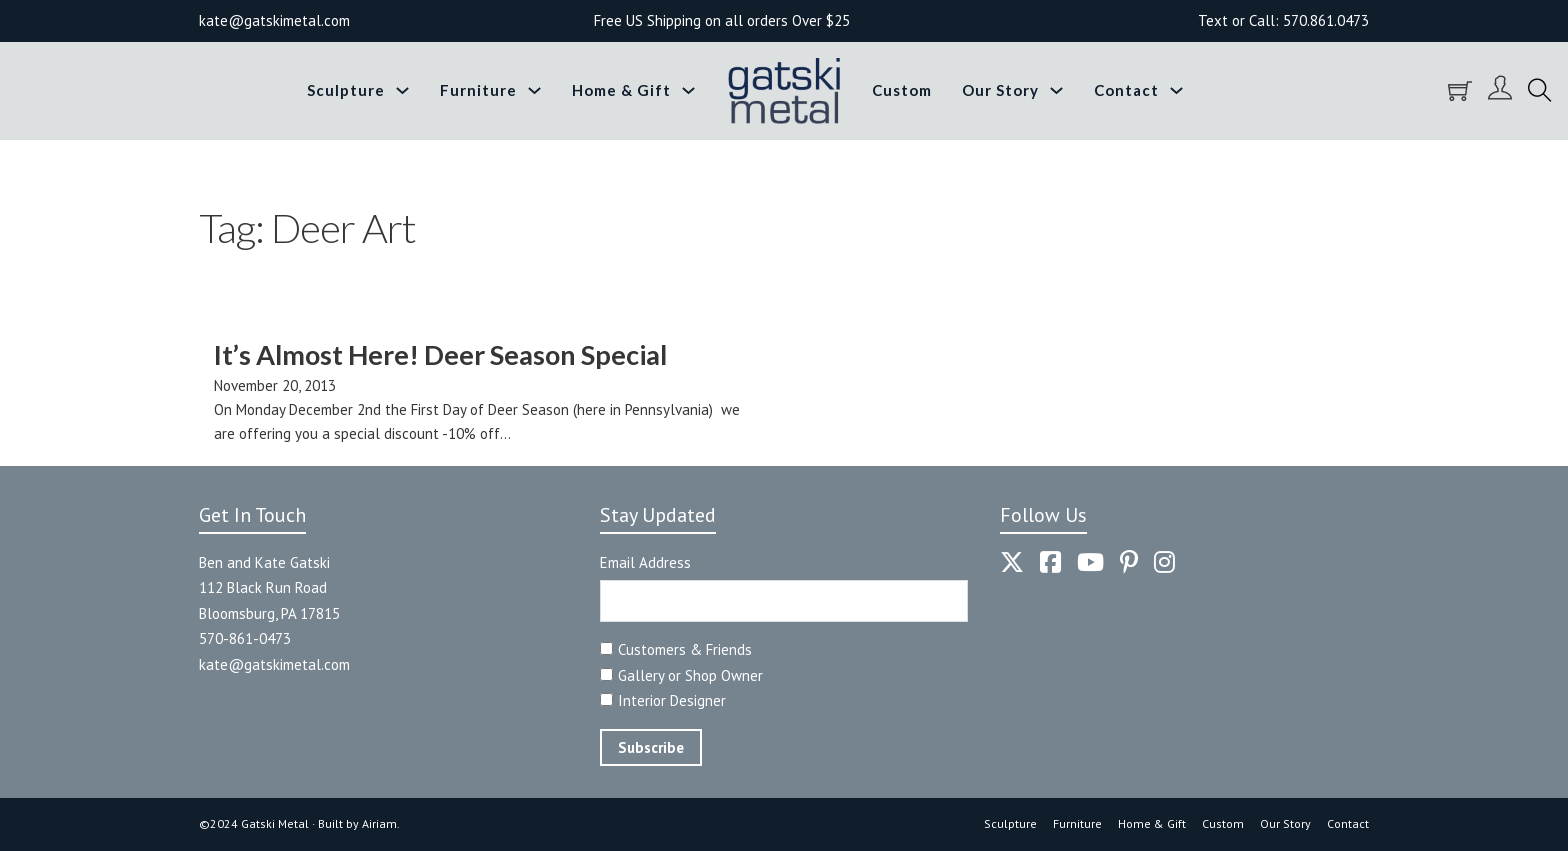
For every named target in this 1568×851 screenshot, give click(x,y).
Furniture (478, 90)
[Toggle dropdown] (402, 90)
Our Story (1000, 90)
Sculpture (346, 90)
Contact (1126, 90)
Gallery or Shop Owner (690, 675)
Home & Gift (621, 90)
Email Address (645, 562)
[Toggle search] (1540, 91)
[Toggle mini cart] (1460, 91)
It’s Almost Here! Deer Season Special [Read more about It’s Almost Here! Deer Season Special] (440, 354)
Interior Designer (672, 700)
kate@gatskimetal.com (274, 664)
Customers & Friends (685, 649)
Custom (902, 90)
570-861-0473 (245, 638)
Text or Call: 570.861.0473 (1283, 20)
